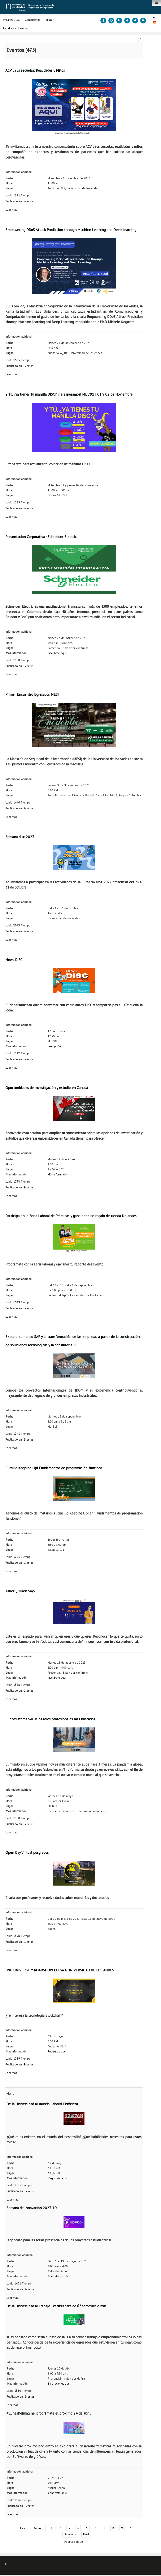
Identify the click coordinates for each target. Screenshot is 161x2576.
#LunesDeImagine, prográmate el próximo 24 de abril (48, 2413)
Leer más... (12, 210)
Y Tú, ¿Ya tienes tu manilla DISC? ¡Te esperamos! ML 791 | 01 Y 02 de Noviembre (68, 394)
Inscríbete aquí (57, 653)
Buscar (49, 20)
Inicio (23, 2528)
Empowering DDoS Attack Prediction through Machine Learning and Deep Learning (70, 229)
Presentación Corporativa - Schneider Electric (41, 536)
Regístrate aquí (57, 2051)
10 (131, 2528)
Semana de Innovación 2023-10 (31, 2207)
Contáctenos (32, 20)
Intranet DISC (11, 20)
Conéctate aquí (57, 2493)
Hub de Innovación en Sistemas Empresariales (77, 1811)
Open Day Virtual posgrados (27, 1852)
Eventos (28, 201)
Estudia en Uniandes (15, 28)
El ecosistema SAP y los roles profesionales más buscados (50, 1719)
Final (86, 2534)
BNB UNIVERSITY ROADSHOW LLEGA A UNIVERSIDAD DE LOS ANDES (59, 1970)
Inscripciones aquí (59, 2383)
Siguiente (70, 2534)
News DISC (13, 959)
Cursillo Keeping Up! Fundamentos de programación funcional (54, 1467)
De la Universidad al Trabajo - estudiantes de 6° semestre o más (56, 2306)
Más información (58, 1174)
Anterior (39, 2528)
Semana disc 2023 (19, 836)
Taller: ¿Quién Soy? (20, 1591)
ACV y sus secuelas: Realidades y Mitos (35, 70)
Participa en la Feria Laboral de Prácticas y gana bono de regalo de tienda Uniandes (70, 1215)
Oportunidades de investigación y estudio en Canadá (46, 1087)
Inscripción (54, 1046)
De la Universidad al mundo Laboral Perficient (42, 2103)
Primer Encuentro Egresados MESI (32, 694)
